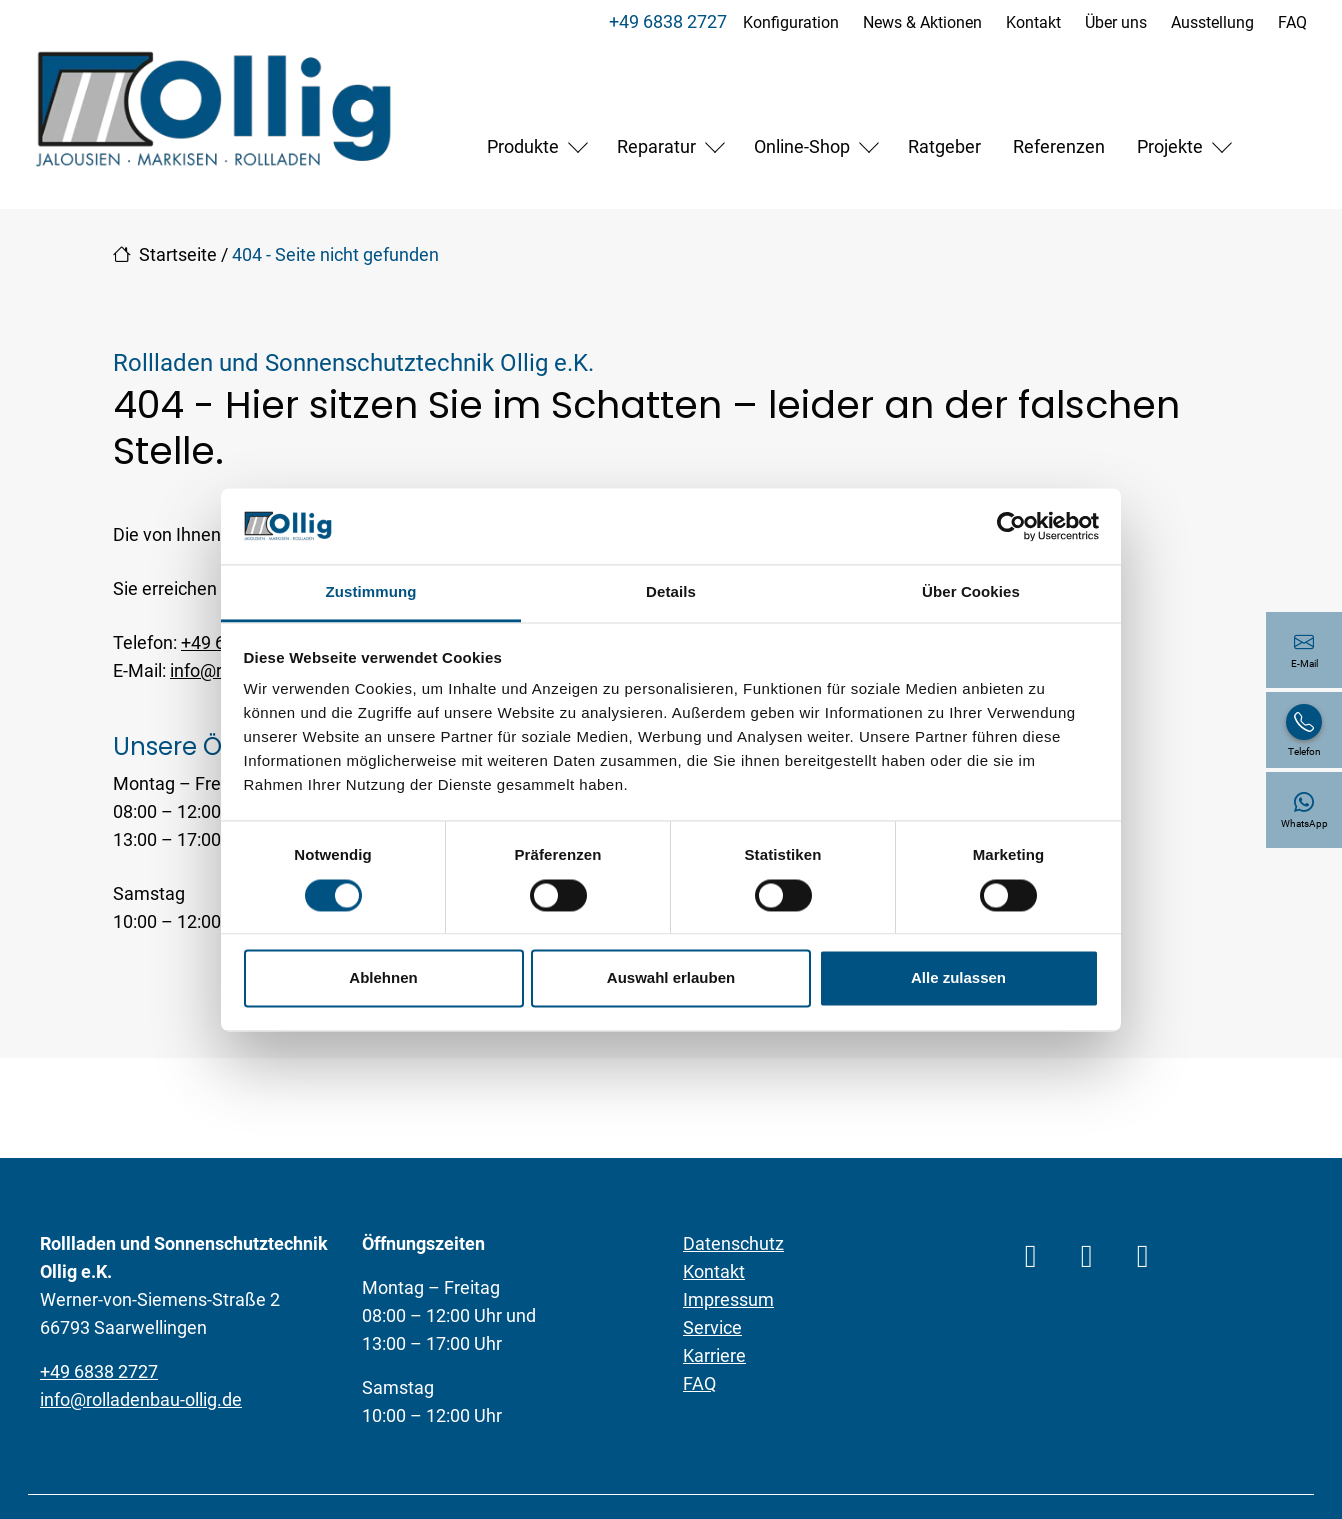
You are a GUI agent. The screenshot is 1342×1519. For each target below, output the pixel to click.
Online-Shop (802, 146)
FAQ (1291, 22)
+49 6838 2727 (667, 21)
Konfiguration (790, 22)
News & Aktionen (921, 22)
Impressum (728, 1299)
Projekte (1170, 146)
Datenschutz (733, 1243)
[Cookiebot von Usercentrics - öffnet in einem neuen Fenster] (1011, 526)
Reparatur (656, 146)
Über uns (1115, 22)
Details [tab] (671, 592)
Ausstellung (1211, 22)
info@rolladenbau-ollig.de (141, 1399)
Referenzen (1059, 146)
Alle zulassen (958, 978)
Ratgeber (944, 146)
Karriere (714, 1355)
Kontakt (1032, 22)
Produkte (523, 146)
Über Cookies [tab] (971, 592)
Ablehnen (383, 978)
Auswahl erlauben (671, 978)
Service (712, 1327)
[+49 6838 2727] (1304, 730)
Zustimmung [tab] (371, 592)
